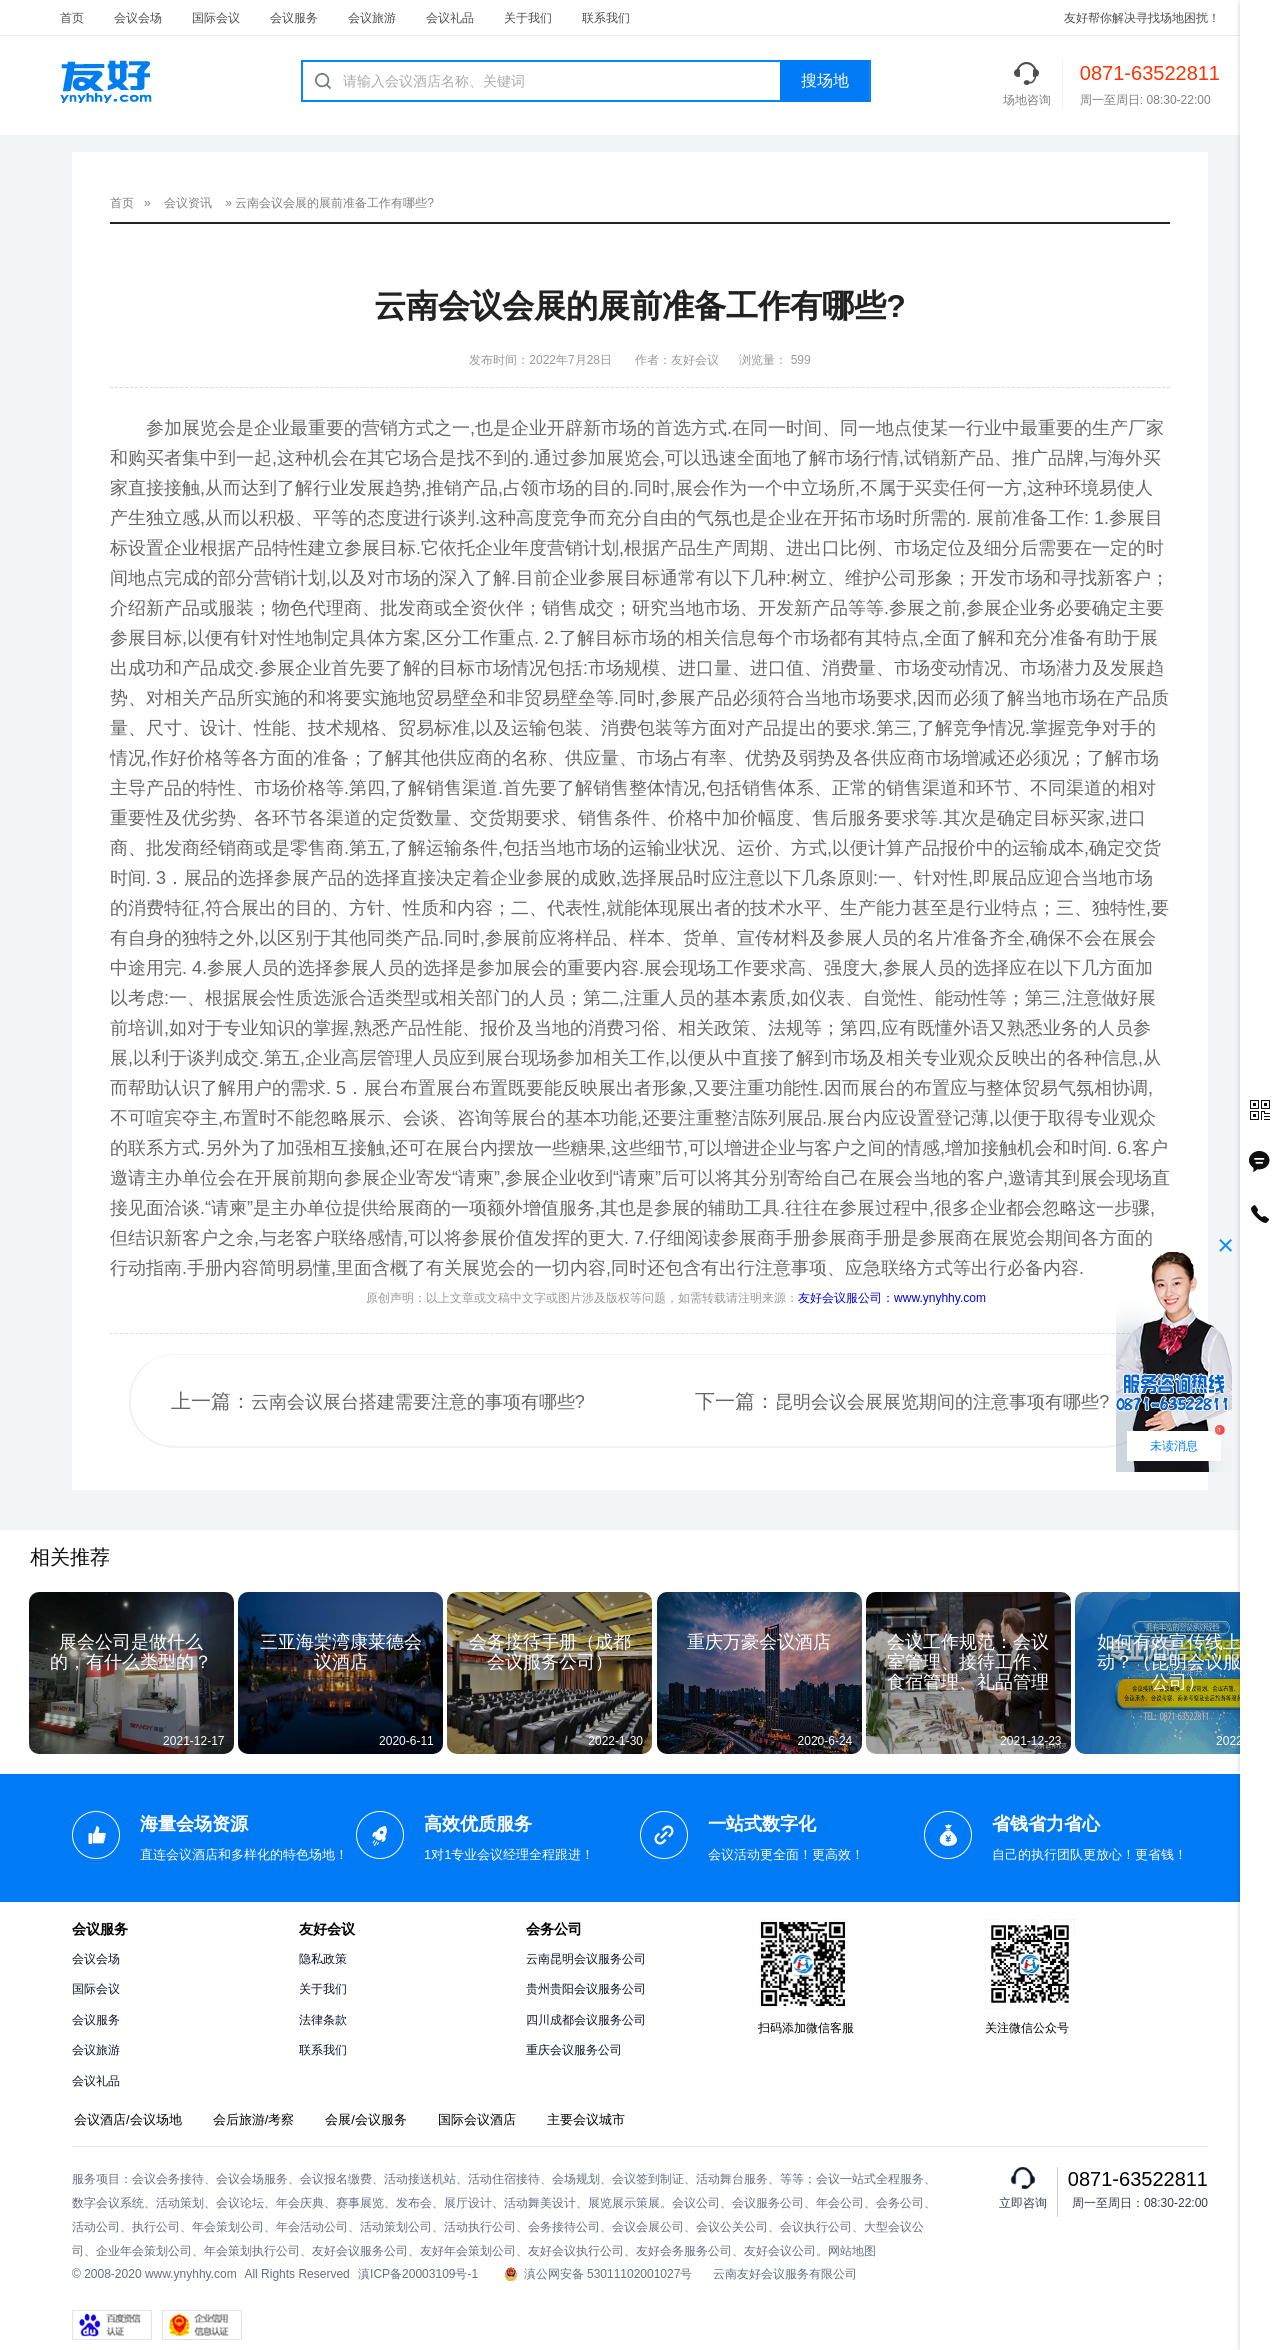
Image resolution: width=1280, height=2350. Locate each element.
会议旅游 (372, 18)
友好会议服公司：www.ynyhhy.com (892, 1298)
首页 (72, 18)
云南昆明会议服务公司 (586, 1959)
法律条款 (323, 2020)
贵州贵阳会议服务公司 (586, 1989)
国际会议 (216, 18)
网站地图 (852, 2251)
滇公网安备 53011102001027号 (598, 2274)
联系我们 (606, 18)
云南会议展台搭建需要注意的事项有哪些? (418, 1402)
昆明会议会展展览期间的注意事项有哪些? (942, 1402)
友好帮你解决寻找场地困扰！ (1142, 18)
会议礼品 (450, 18)
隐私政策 (323, 1959)
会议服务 (294, 18)
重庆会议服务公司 (574, 2050)
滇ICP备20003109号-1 (418, 2274)
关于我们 (528, 18)
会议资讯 (188, 203)
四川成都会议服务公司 (586, 2020)
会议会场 (138, 18)
